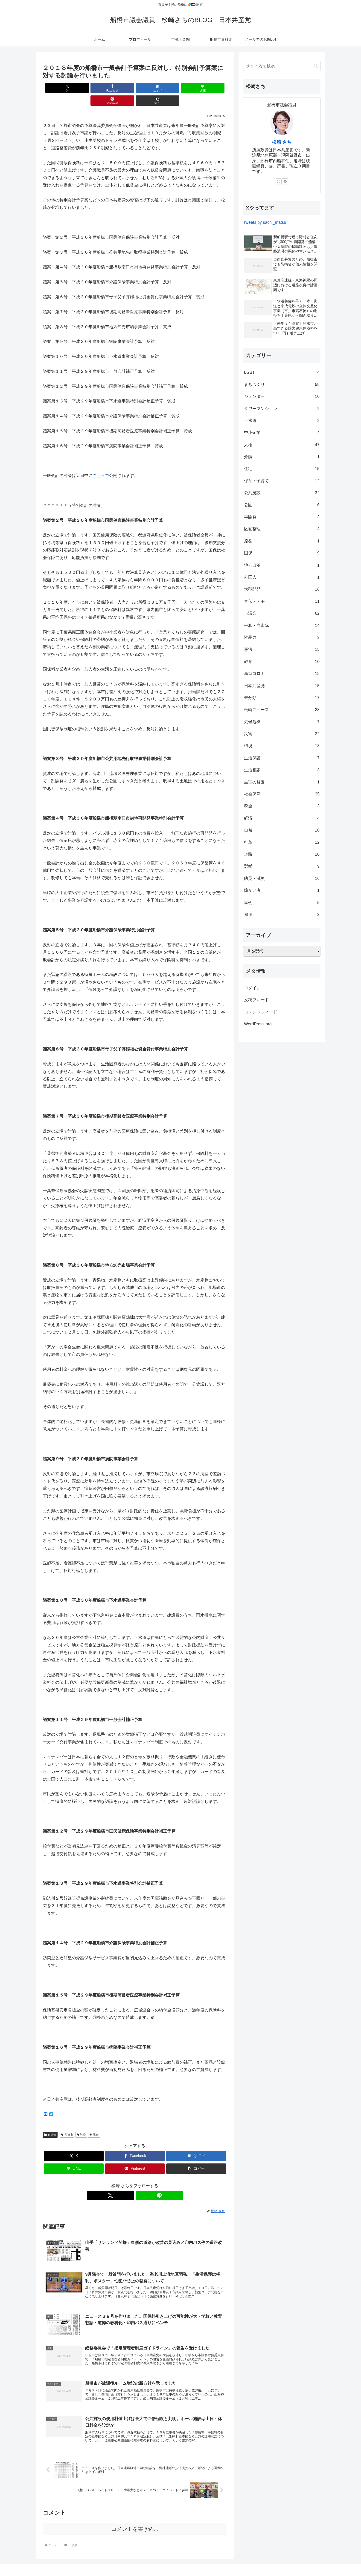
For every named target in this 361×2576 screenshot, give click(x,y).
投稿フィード (256, 1000)
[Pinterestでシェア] (181, 88)
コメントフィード (260, 1012)
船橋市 (67, 2122)
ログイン (252, 988)
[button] (212, 88)
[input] (281, 66)
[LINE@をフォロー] (140, 2182)
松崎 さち (282, 142)
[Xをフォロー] (129, 2182)
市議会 (50, 2122)
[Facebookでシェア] (88, 88)
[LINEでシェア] (150, 88)
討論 (81, 2122)
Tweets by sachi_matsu (264, 222)
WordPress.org (258, 1024)
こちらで (101, 463)
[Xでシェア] (57, 88)
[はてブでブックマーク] (119, 88)
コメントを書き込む (135, 2521)
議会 (94, 2122)
